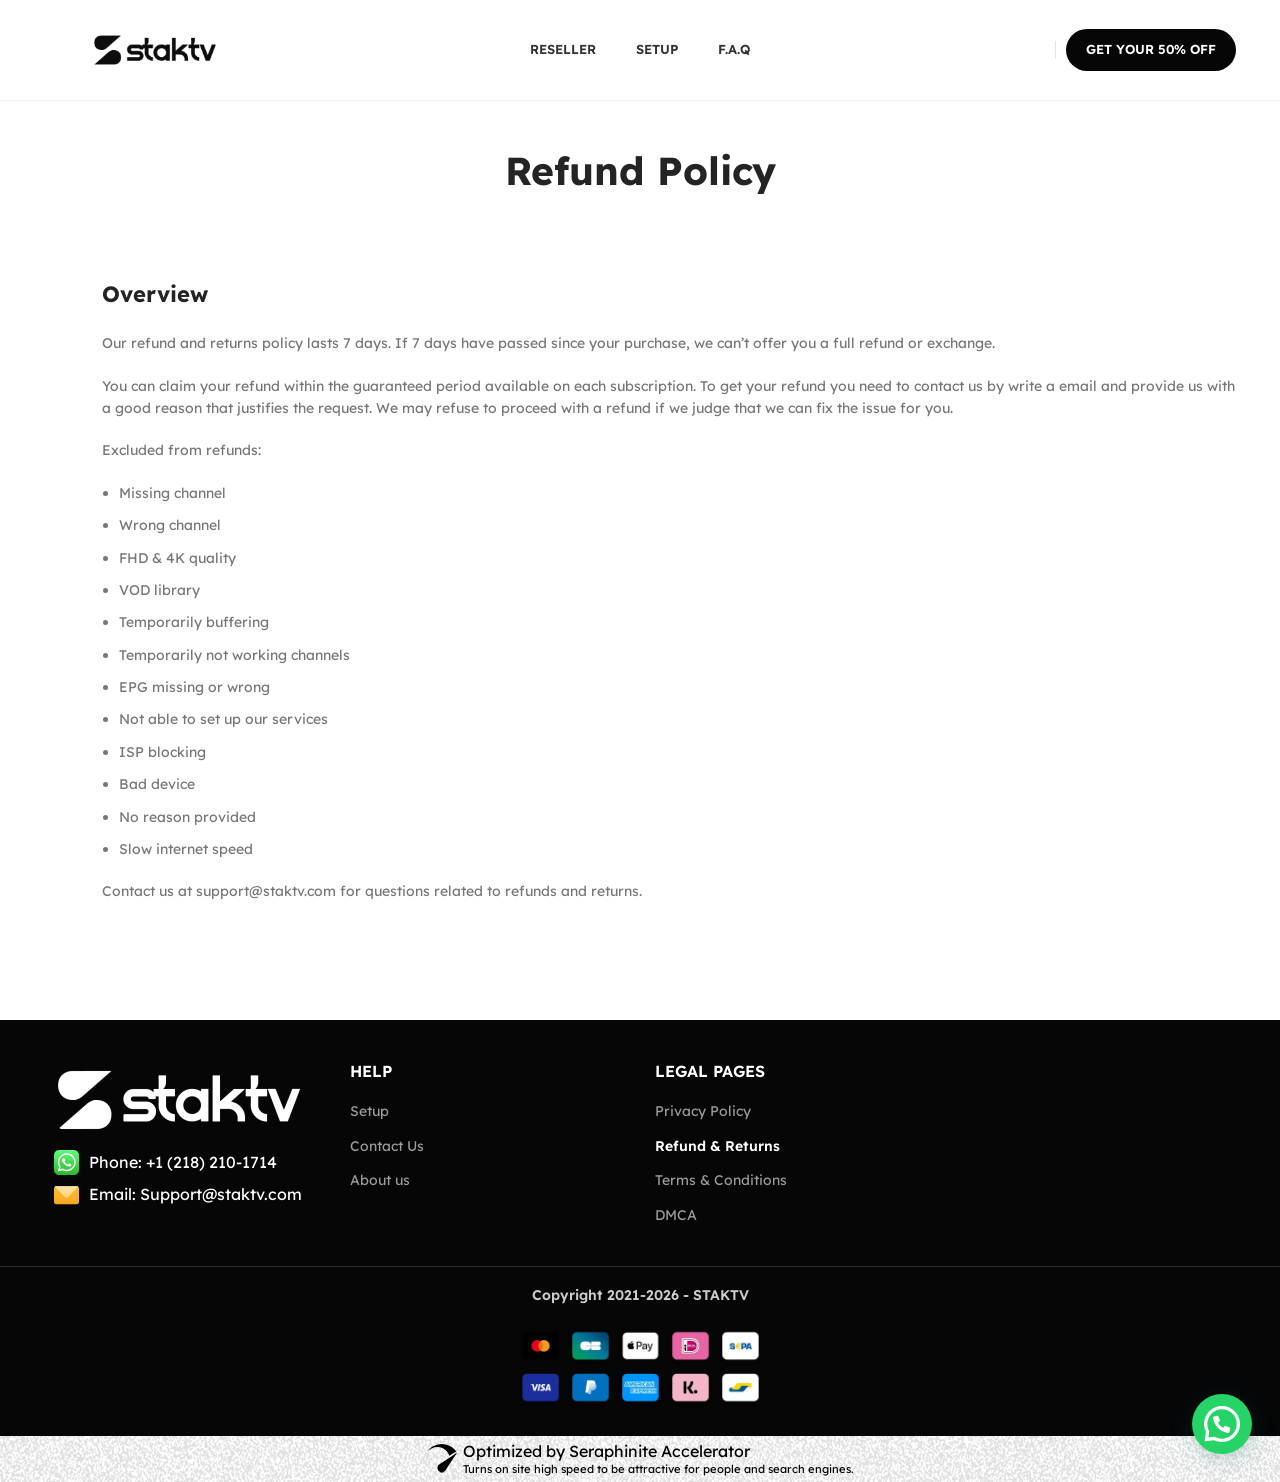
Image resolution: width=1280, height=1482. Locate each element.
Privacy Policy (703, 1111)
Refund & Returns (717, 1146)
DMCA (676, 1215)
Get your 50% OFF (1151, 49)
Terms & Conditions (721, 1180)
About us (380, 1180)
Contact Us (387, 1146)
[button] (1222, 1424)
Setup (369, 1111)
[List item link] (182, 1163)
